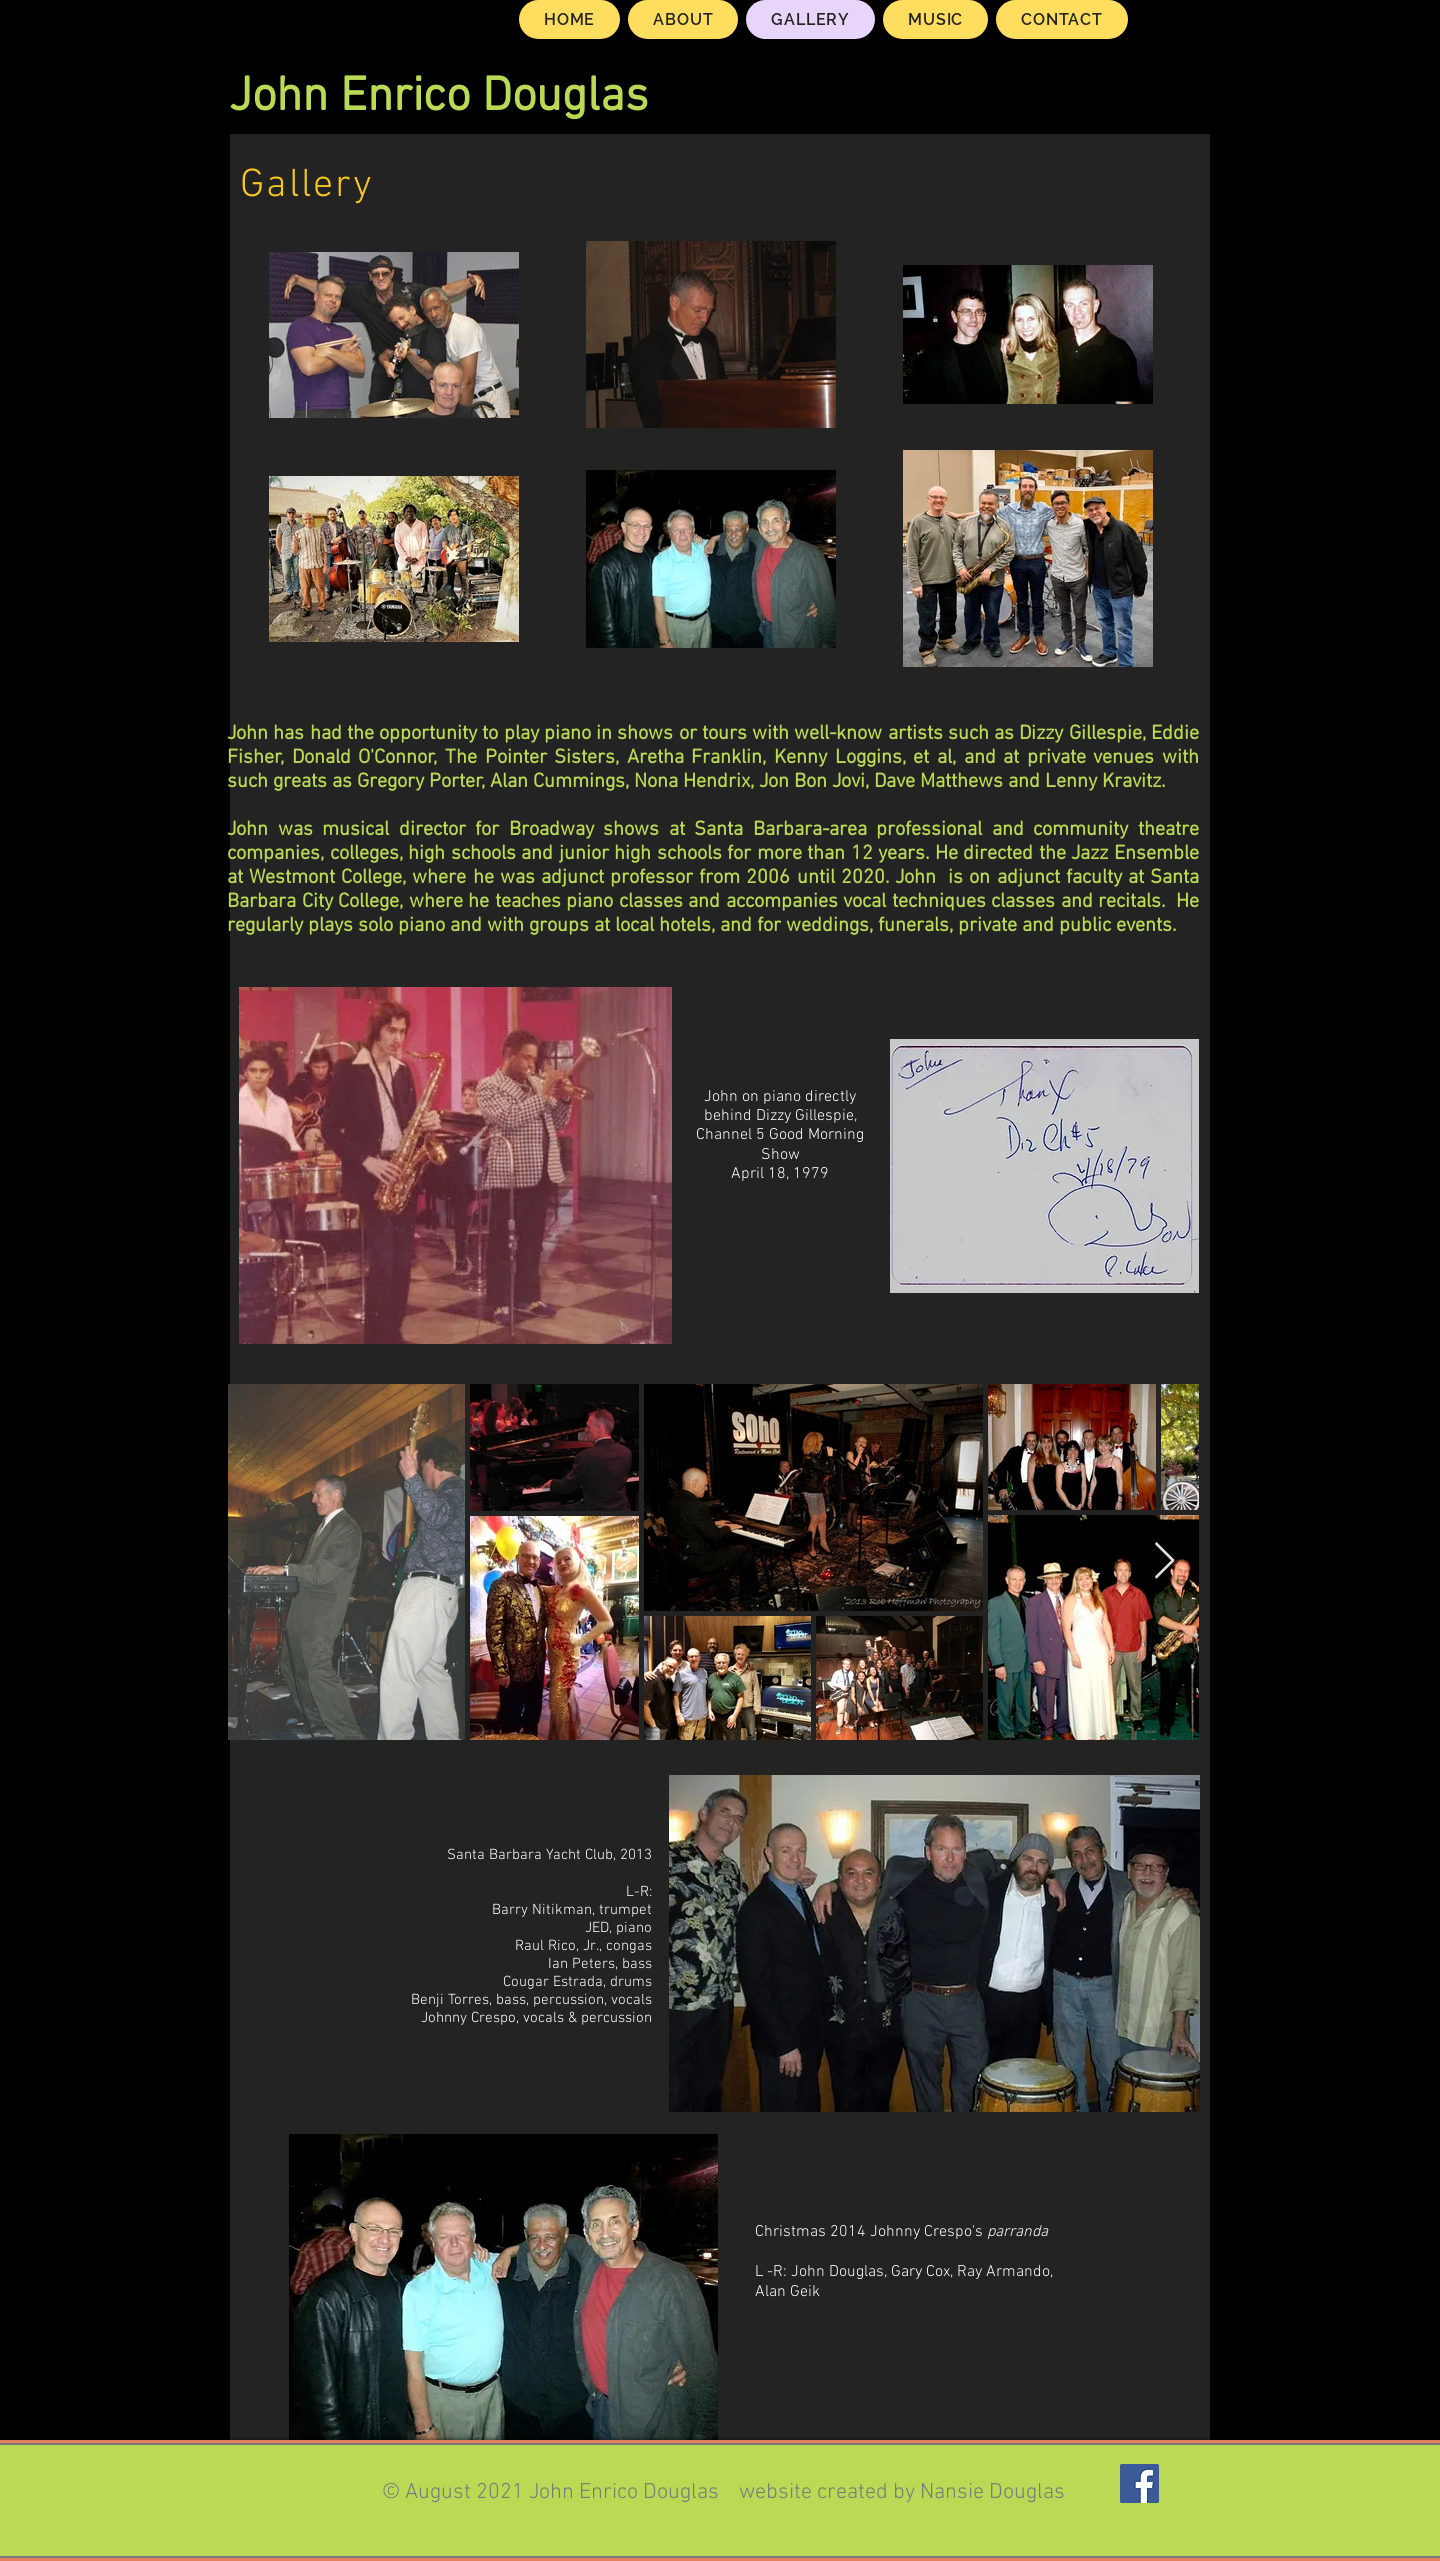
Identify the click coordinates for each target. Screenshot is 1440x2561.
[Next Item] (1164, 1561)
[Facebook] (1139, 2483)
